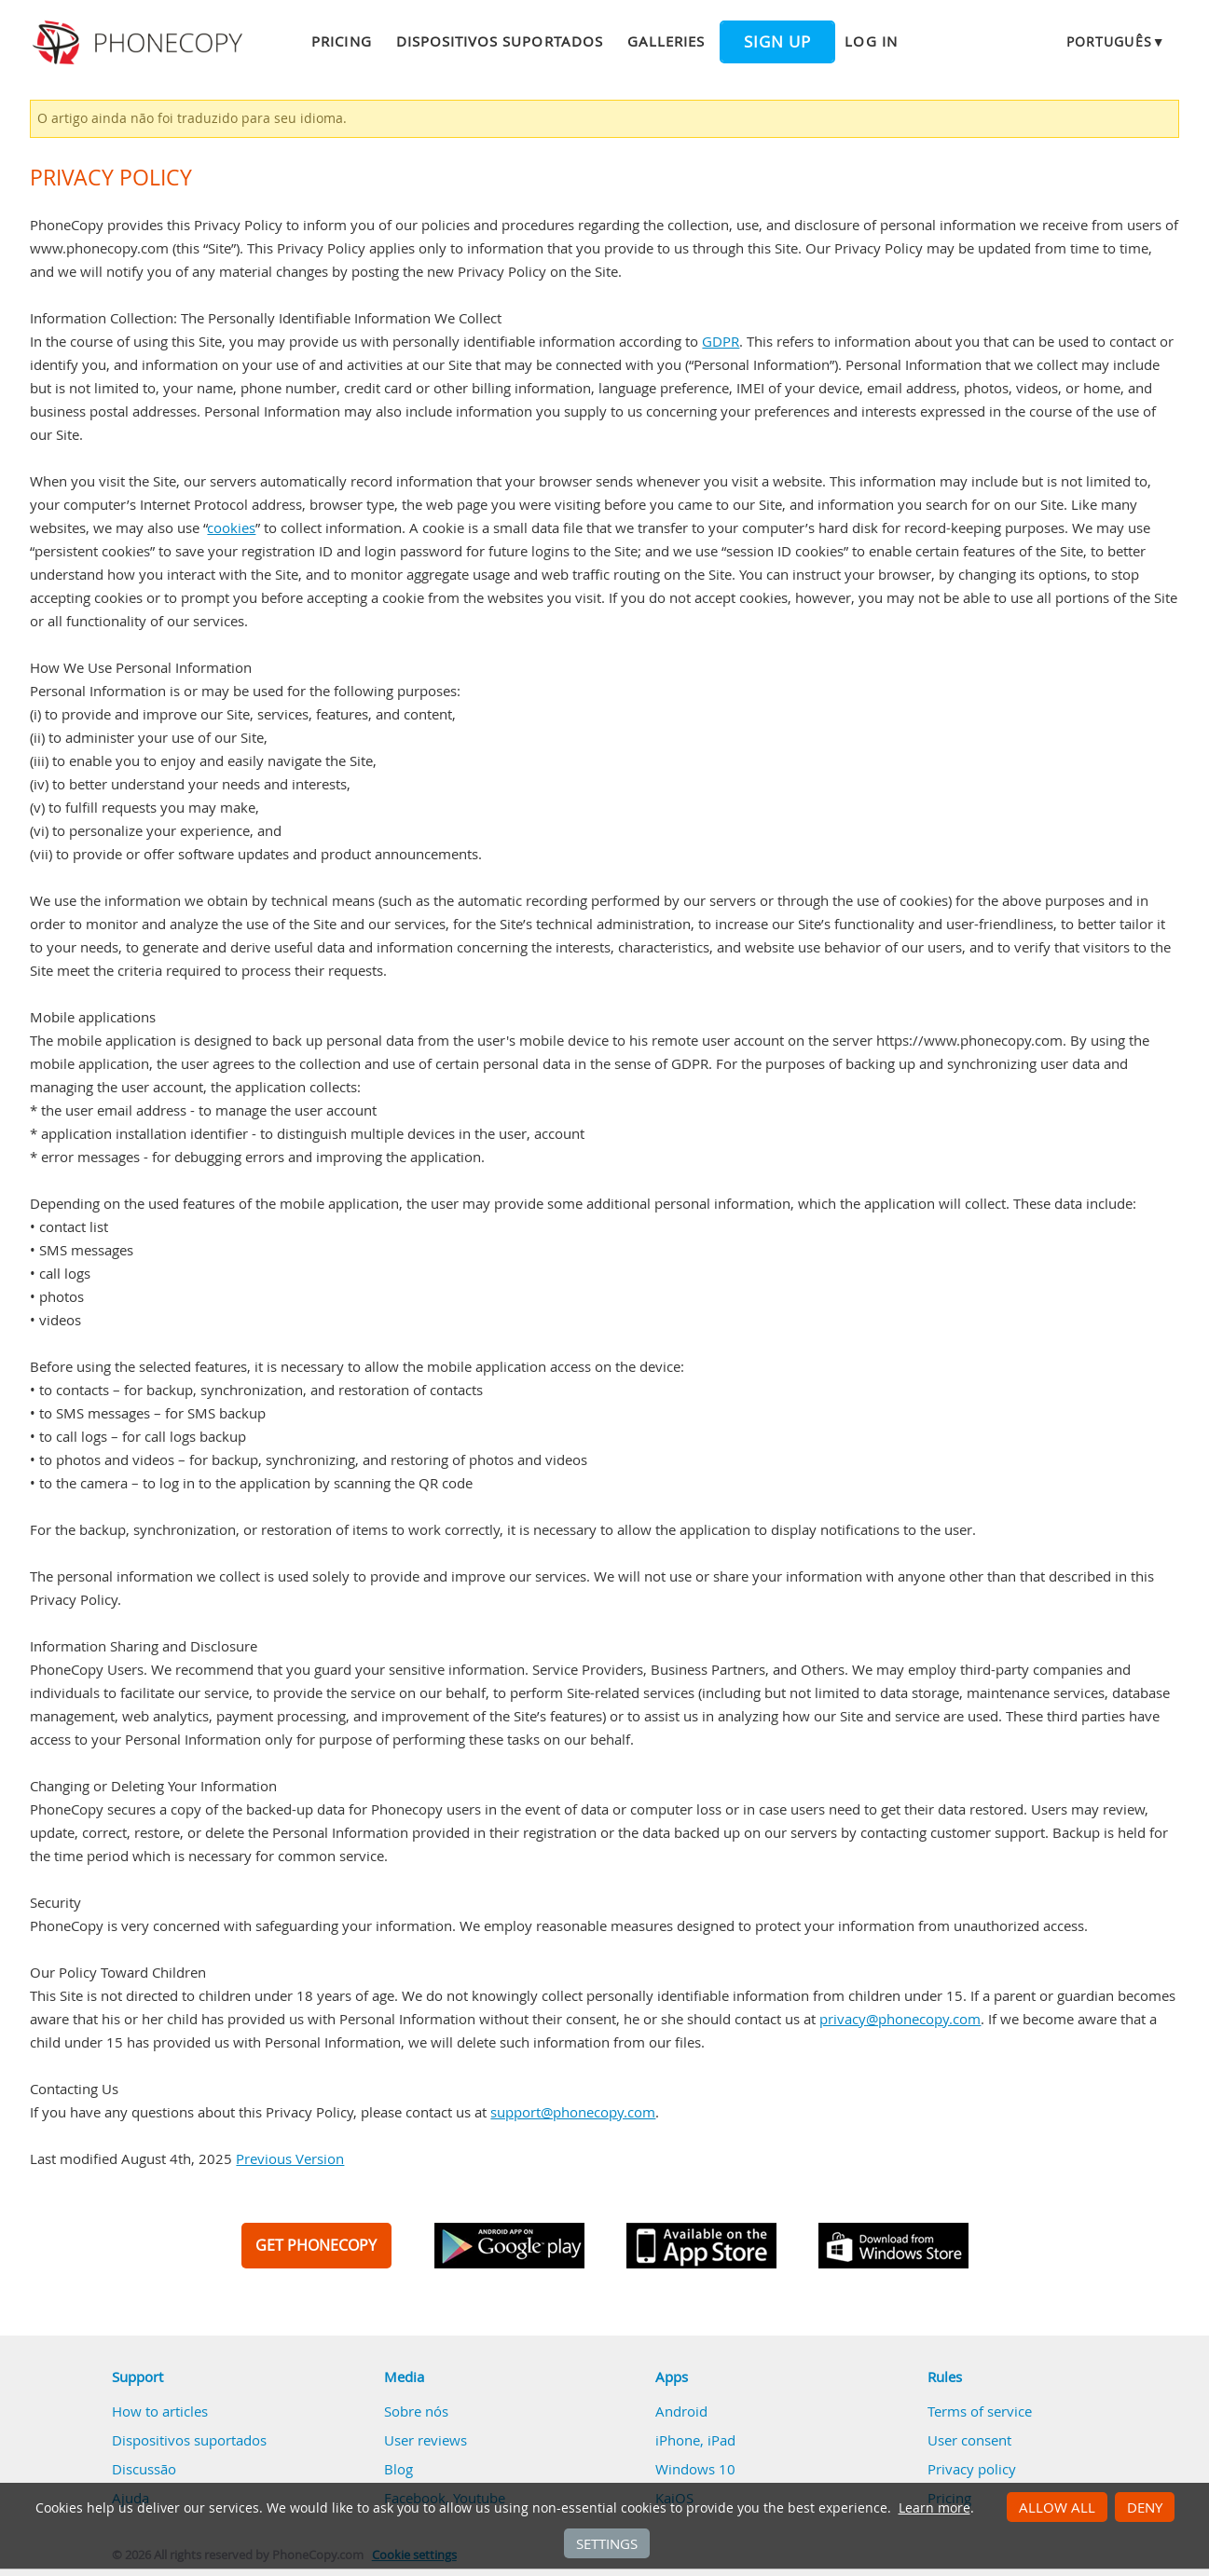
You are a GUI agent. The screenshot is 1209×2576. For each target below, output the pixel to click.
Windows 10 (695, 2469)
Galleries (666, 41)
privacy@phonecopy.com (900, 2018)
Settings (607, 2543)
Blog (398, 2469)
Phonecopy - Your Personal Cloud (140, 43)
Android (681, 2411)
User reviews (425, 2440)
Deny (1144, 2507)
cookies (231, 527)
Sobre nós (416, 2411)
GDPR (720, 341)
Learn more (934, 2508)
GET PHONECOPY (316, 2245)
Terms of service (979, 2411)
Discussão (144, 2469)
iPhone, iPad (695, 2440)
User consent (969, 2440)
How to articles (160, 2411)
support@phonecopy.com (572, 2112)
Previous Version (290, 2158)
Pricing (341, 41)
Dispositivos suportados (499, 41)
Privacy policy (971, 2469)
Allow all (1057, 2507)
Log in (871, 41)
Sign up (777, 42)
